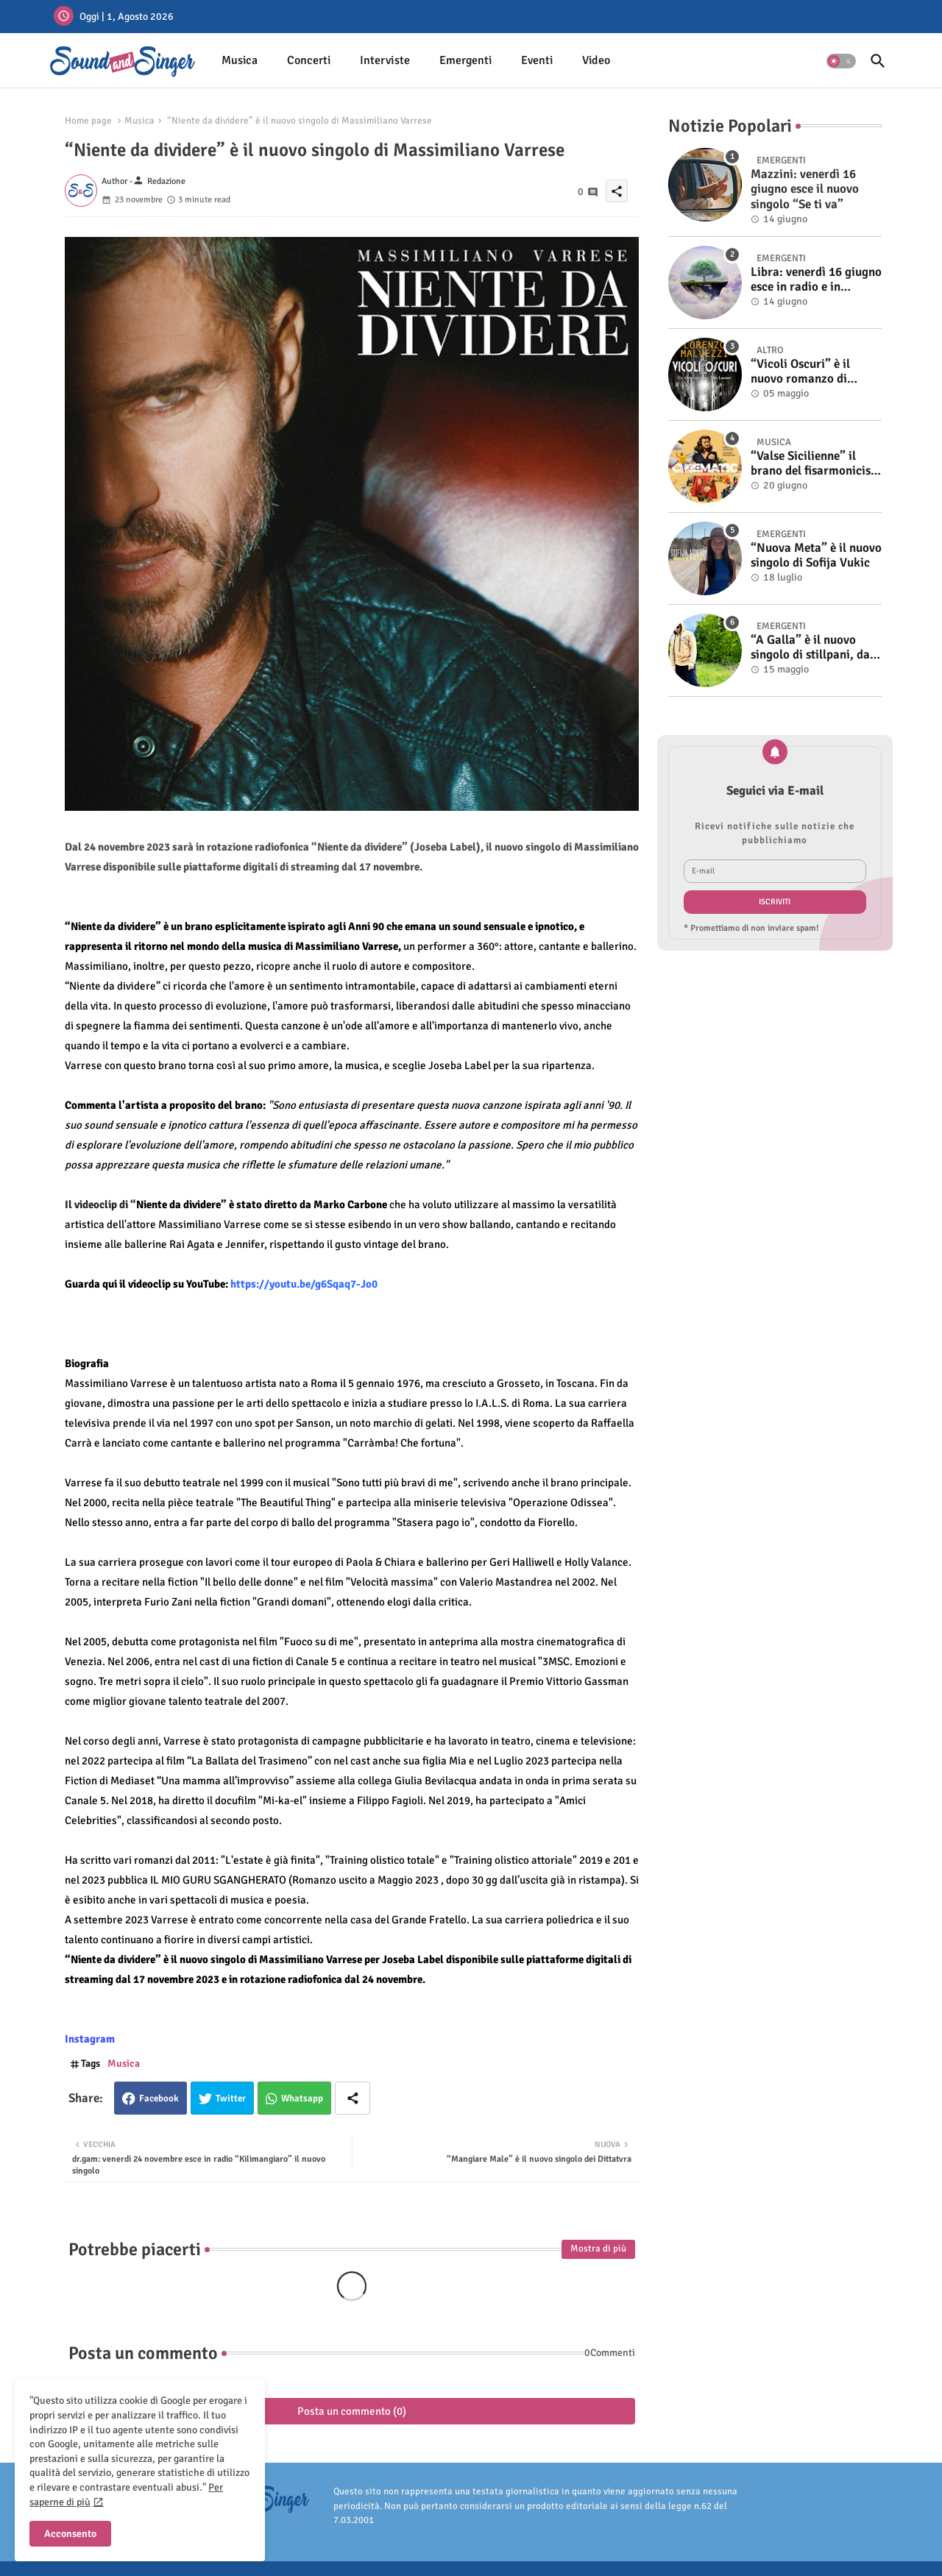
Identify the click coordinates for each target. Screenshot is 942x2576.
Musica (240, 60)
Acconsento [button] (70, 2533)
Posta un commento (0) (351, 2411)
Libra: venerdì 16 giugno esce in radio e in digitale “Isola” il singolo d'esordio (816, 280)
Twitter (231, 2098)
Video (596, 60)
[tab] (239, 60)
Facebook (159, 2098)
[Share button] (352, 2098)
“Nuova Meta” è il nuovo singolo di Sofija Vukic (816, 555)
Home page (88, 121)
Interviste (385, 60)
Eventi (537, 60)
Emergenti (465, 60)
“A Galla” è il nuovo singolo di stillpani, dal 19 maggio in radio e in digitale (812, 648)
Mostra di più (598, 2248)
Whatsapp (302, 2098)
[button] (841, 61)
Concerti (308, 60)
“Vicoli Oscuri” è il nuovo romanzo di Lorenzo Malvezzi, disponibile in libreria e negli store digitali (813, 372)
